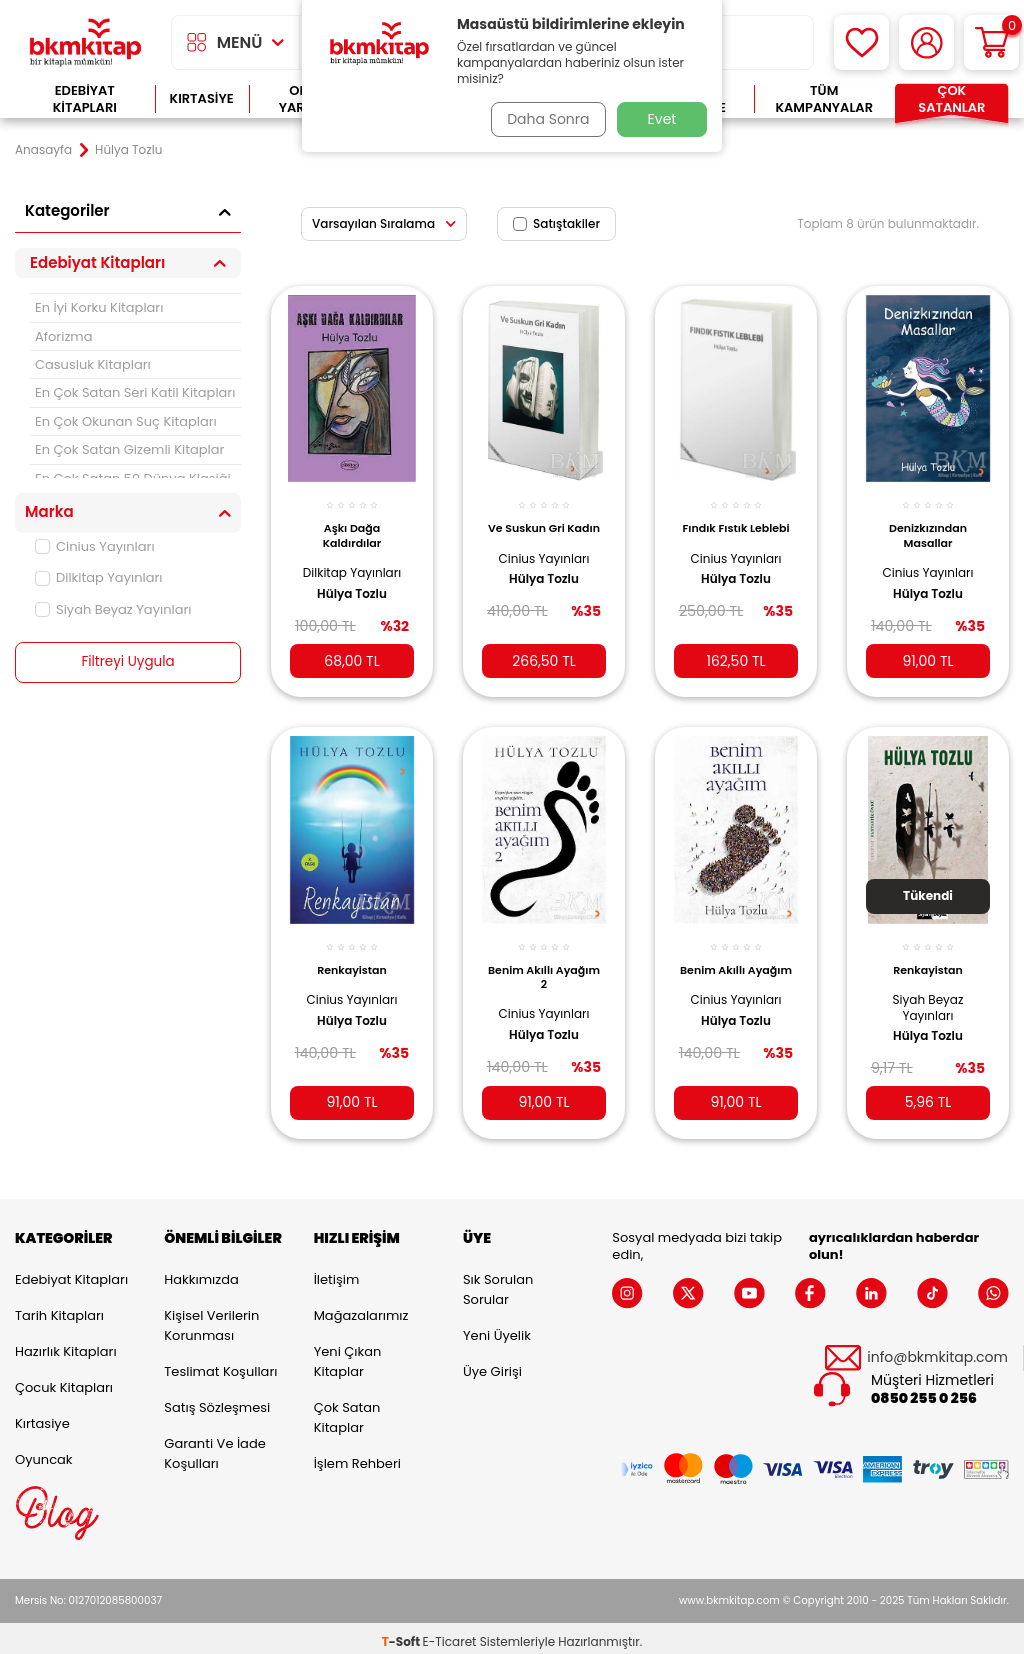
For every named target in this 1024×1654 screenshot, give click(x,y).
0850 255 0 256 (924, 1391)
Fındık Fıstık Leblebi (736, 526)
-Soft (402, 1634)
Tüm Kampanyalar (824, 99)
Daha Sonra (545, 119)
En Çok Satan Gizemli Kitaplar (129, 449)
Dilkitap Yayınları (99, 577)
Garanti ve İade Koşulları (214, 1446)
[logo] (85, 42)
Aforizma (64, 336)
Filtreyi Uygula (128, 662)
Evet (662, 119)
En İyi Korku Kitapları (99, 307)
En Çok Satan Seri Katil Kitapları (135, 392)
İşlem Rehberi (357, 1456)
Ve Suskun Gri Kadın (544, 526)
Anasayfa (43, 150)
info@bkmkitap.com (937, 1350)
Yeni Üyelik (497, 1328)
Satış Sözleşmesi (217, 1400)
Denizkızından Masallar (928, 526)
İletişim (337, 1272)
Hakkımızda (201, 1272)
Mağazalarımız (361, 1308)
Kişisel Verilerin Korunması (211, 1318)
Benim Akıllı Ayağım (735, 963)
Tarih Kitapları (59, 1308)
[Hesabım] (926, 42)
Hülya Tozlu (352, 584)
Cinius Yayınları (95, 546)
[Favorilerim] (861, 42)
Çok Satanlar (951, 99)
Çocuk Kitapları (64, 1380)
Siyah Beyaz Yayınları (113, 609)
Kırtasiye (202, 98)
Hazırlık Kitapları (66, 1344)
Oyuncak (44, 1452)
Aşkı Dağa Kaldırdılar (352, 526)
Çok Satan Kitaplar (347, 1410)
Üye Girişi (492, 1364)
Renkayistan (352, 956)
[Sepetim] (991, 42)
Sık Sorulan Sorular (498, 1282)
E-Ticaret (450, 1634)
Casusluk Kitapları (93, 364)
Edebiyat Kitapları (85, 99)
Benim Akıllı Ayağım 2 (543, 963)
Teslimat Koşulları (220, 1364)
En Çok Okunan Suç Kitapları (126, 421)
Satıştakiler (556, 223)
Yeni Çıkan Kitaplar (348, 1354)
